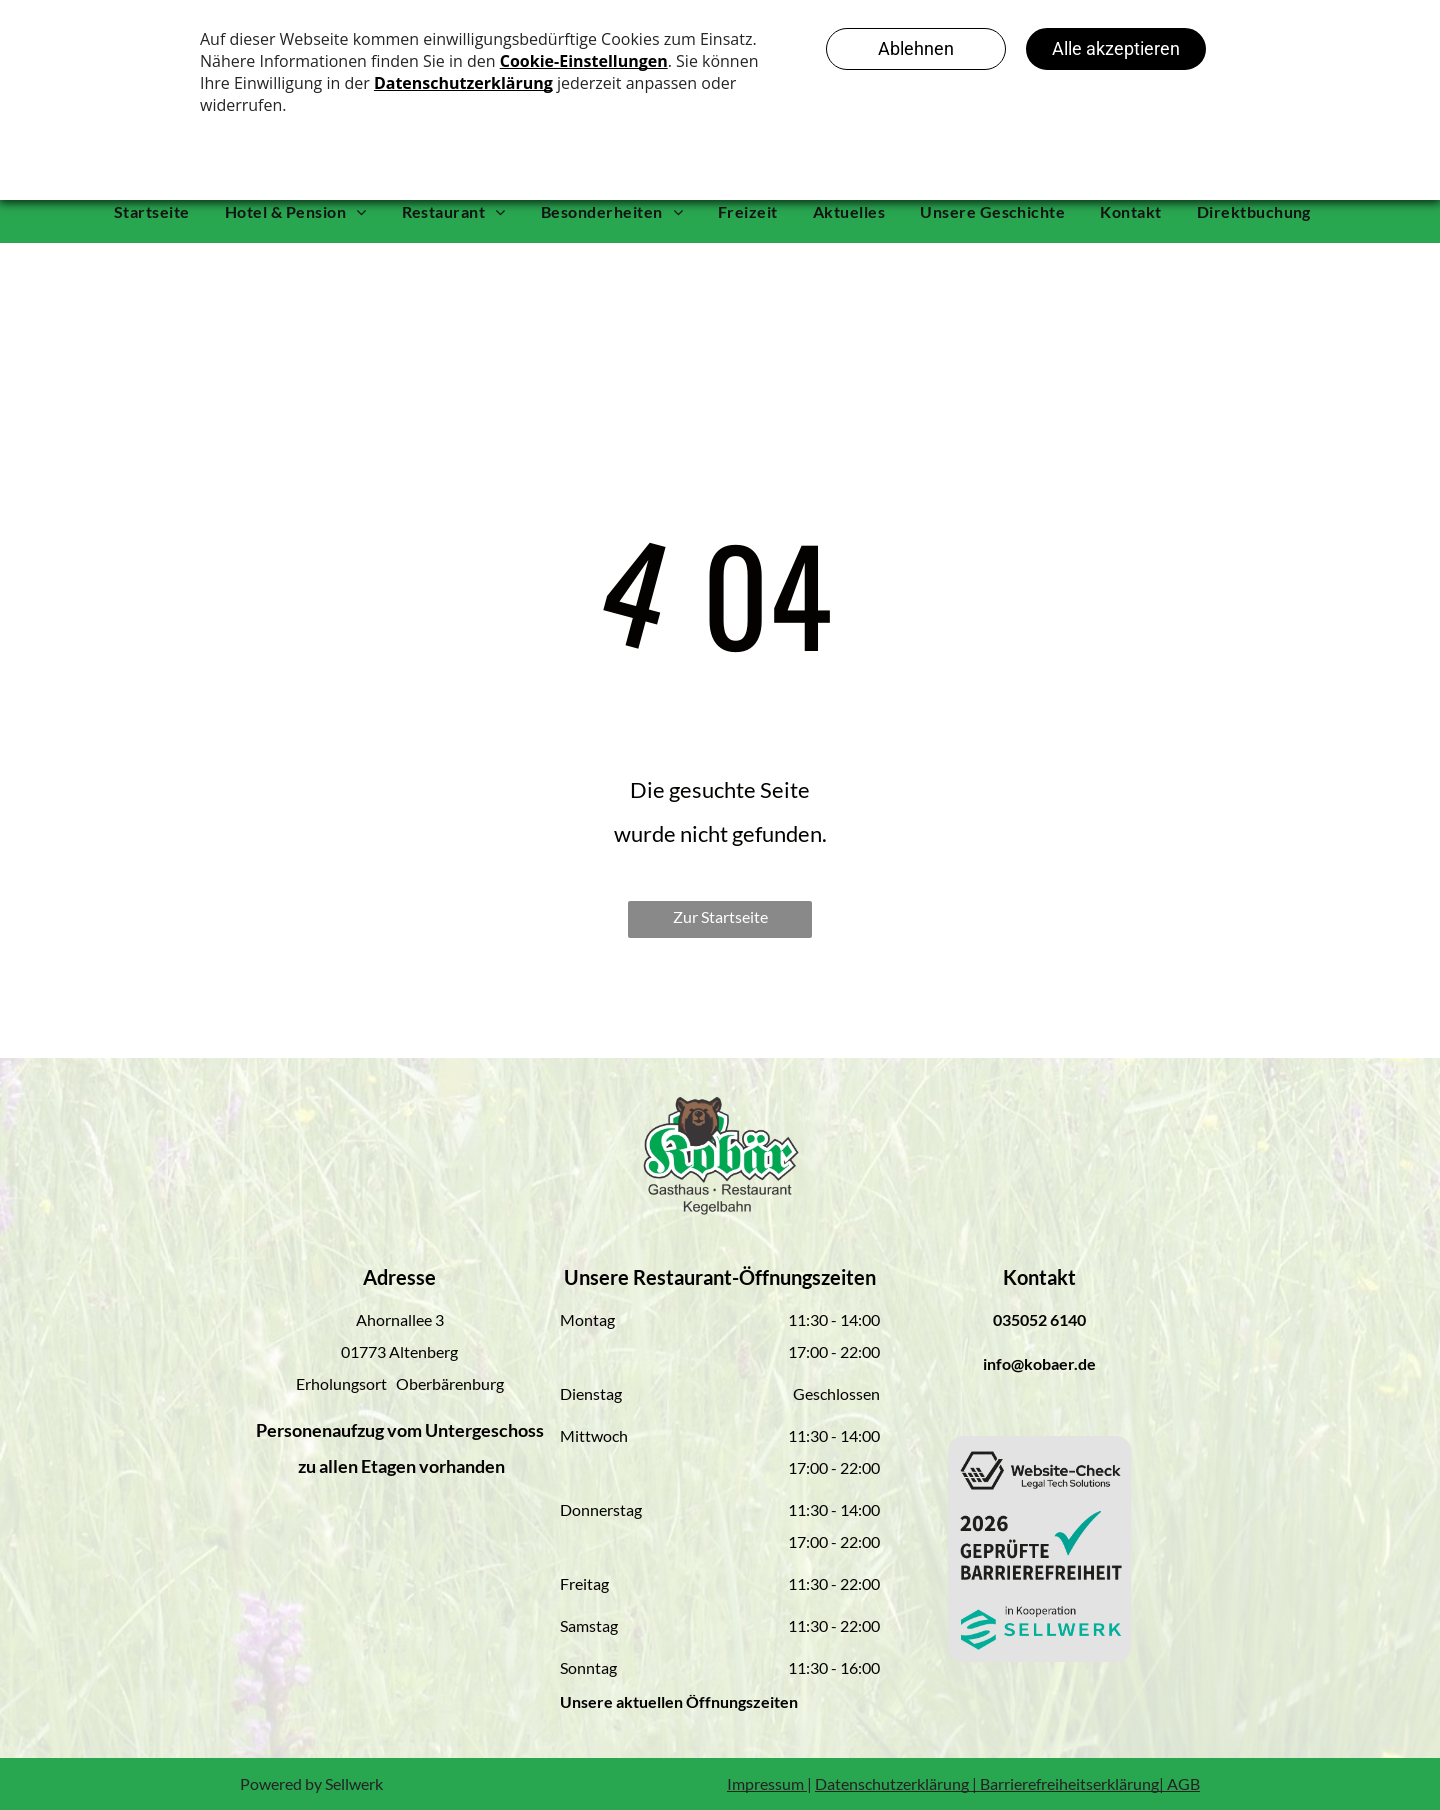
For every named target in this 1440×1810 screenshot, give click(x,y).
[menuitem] (159, 212)
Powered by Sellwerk (311, 1783)
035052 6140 (1039, 1319)
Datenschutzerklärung (892, 1783)
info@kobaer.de (1039, 1363)
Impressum (765, 1783)
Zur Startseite (720, 916)
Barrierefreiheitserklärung (1069, 1783)
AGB (1183, 1783)
